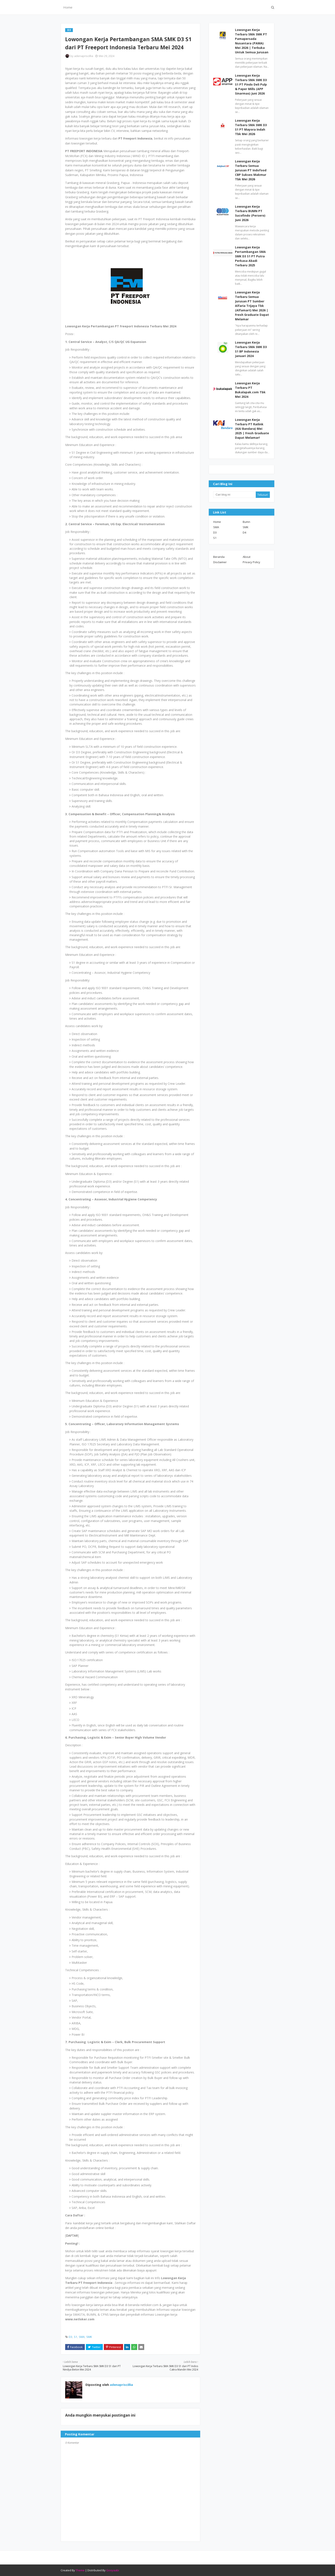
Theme (80, 2570)
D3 (70, 2337)
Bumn (246, 522)
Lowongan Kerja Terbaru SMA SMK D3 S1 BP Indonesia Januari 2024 (251, 349)
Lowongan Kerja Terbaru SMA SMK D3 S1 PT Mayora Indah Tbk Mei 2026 (251, 127)
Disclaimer (220, 562)
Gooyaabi (112, 2570)
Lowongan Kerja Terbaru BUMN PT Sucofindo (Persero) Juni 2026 (250, 213)
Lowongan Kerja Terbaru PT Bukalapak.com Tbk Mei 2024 (250, 390)
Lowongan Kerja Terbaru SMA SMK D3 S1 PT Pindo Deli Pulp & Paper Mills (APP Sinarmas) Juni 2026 (251, 84)
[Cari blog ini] (234, 494)
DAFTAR (72, 2235)
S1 (75, 2337)
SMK (89, 2337)
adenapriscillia (83, 56)
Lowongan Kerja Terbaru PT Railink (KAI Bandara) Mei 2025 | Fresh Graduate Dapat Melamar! (252, 429)
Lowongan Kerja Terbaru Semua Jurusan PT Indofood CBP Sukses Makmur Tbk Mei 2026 (250, 170)
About (246, 557)
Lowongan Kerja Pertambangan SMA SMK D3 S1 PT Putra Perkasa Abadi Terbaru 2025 (250, 256)
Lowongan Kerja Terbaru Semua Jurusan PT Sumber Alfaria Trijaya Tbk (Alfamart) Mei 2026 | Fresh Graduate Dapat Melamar (252, 305)
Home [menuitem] (67, 7)
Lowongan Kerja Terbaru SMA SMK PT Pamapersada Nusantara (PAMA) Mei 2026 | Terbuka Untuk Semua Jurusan (251, 41)
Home (217, 522)
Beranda (219, 557)
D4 (244, 532)
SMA (82, 2337)
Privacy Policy (251, 562)
